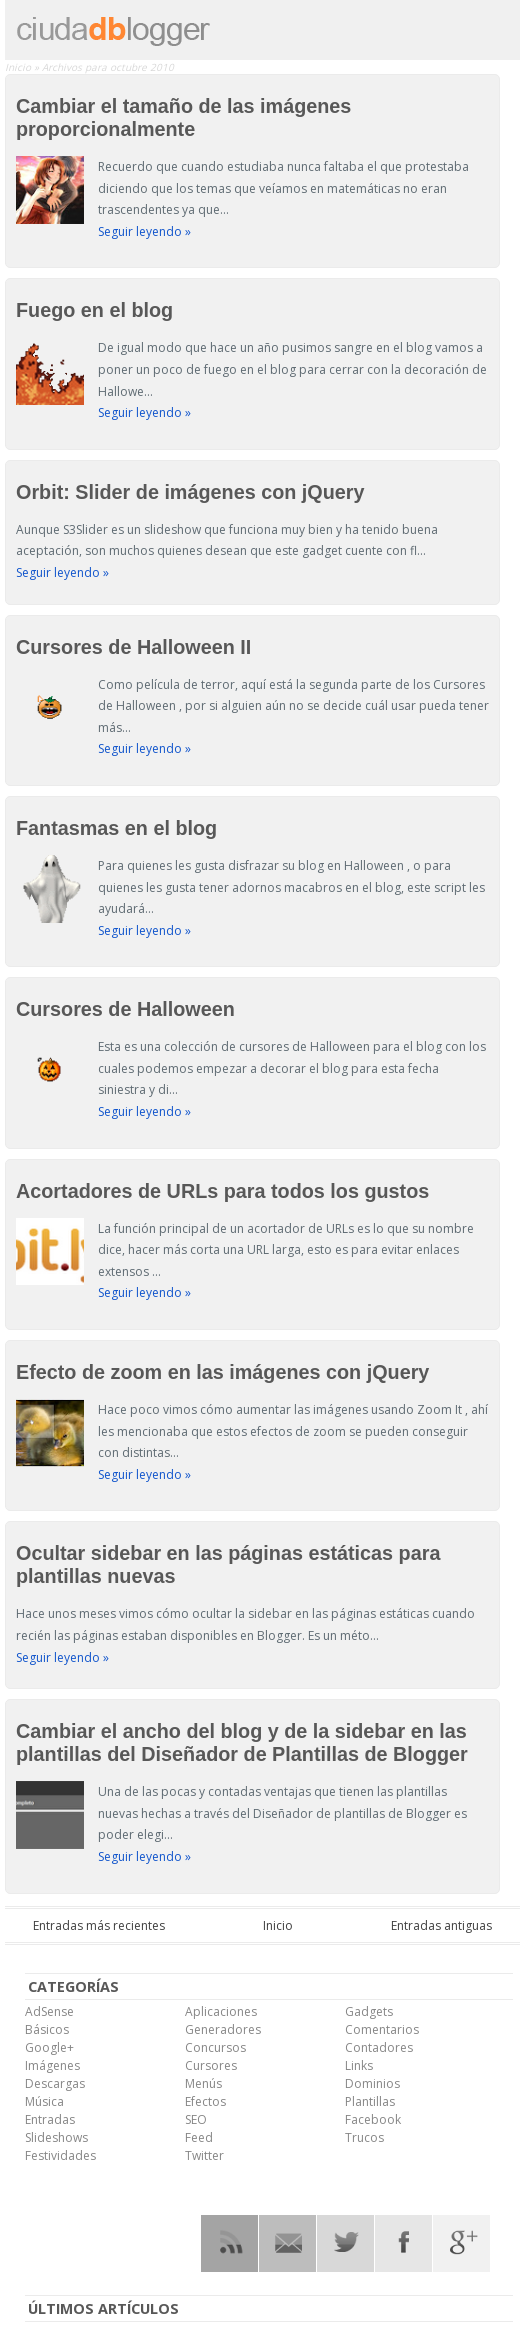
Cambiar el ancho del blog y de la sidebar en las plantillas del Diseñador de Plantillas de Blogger (242, 1742)
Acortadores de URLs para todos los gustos (222, 1191)
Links (359, 2065)
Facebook (373, 2119)
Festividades (60, 2155)
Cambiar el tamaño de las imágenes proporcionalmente (183, 117)
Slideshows (56, 2137)
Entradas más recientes (99, 1925)
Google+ (49, 2047)
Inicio (19, 67)
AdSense (49, 2011)
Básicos (47, 2029)
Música (44, 2101)
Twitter (204, 2155)
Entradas (50, 2119)
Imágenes (52, 2065)
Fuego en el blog (94, 310)
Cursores (211, 2065)
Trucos (364, 2137)
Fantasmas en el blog (116, 828)
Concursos (215, 2047)
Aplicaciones (221, 2011)
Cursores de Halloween (125, 1009)
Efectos (205, 2101)
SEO (196, 2119)
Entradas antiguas (441, 1925)
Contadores (379, 2047)
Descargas (55, 2083)
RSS (229, 2243)
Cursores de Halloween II (133, 647)
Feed (199, 2137)
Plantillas (370, 2101)
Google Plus (461, 2243)
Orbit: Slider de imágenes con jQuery (190, 492)
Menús (203, 2083)
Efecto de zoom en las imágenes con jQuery (222, 1372)
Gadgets (369, 2011)
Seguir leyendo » (144, 231)
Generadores (223, 2029)
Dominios (372, 2083)
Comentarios (382, 2029)
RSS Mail (287, 2243)
